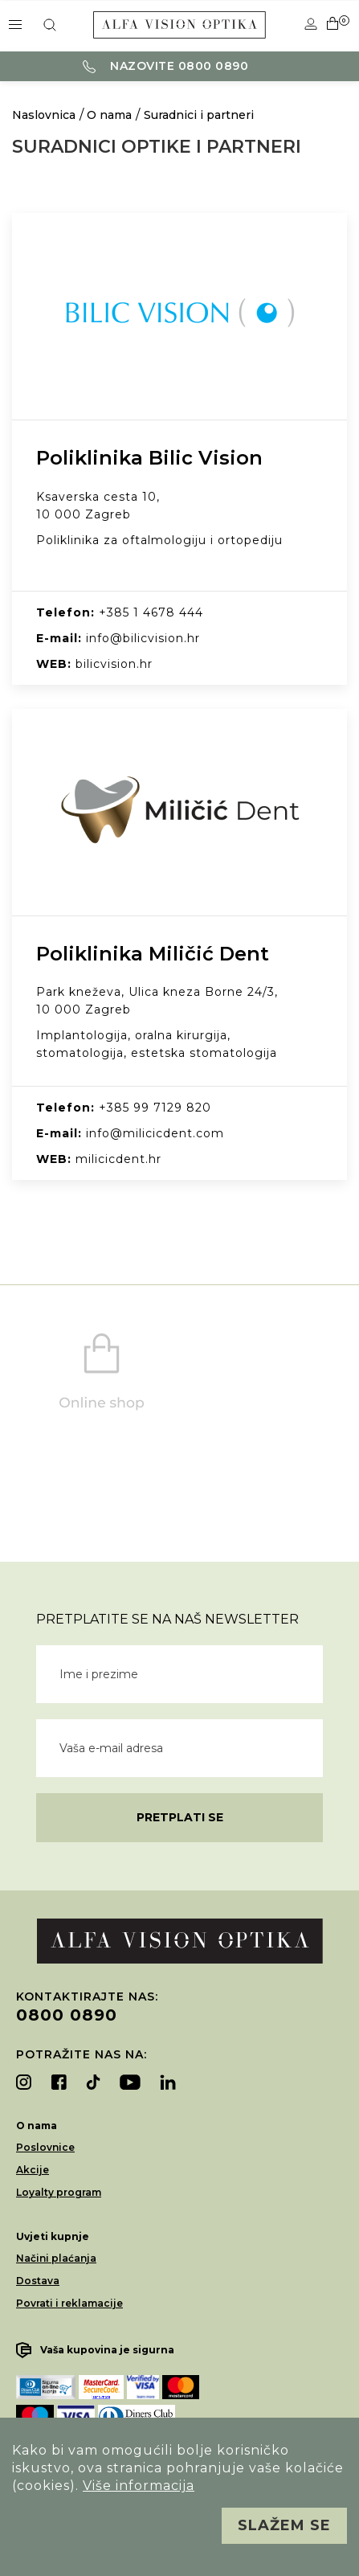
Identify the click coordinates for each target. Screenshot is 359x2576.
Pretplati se (180, 1817)
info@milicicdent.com (155, 1133)
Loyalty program (58, 2192)
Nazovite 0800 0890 (166, 66)
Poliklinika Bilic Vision (149, 457)
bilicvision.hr (114, 664)
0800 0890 (66, 2015)
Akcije (32, 2170)
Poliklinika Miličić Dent (152, 953)
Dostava (37, 2281)
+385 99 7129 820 (155, 1107)
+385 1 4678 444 (151, 612)
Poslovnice (45, 2147)
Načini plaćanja (56, 2258)
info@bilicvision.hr (143, 638)
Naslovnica (43, 115)
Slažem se (284, 2525)
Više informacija (138, 2485)
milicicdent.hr (118, 1159)
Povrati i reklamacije (69, 2303)
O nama (109, 115)
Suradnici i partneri (199, 115)
